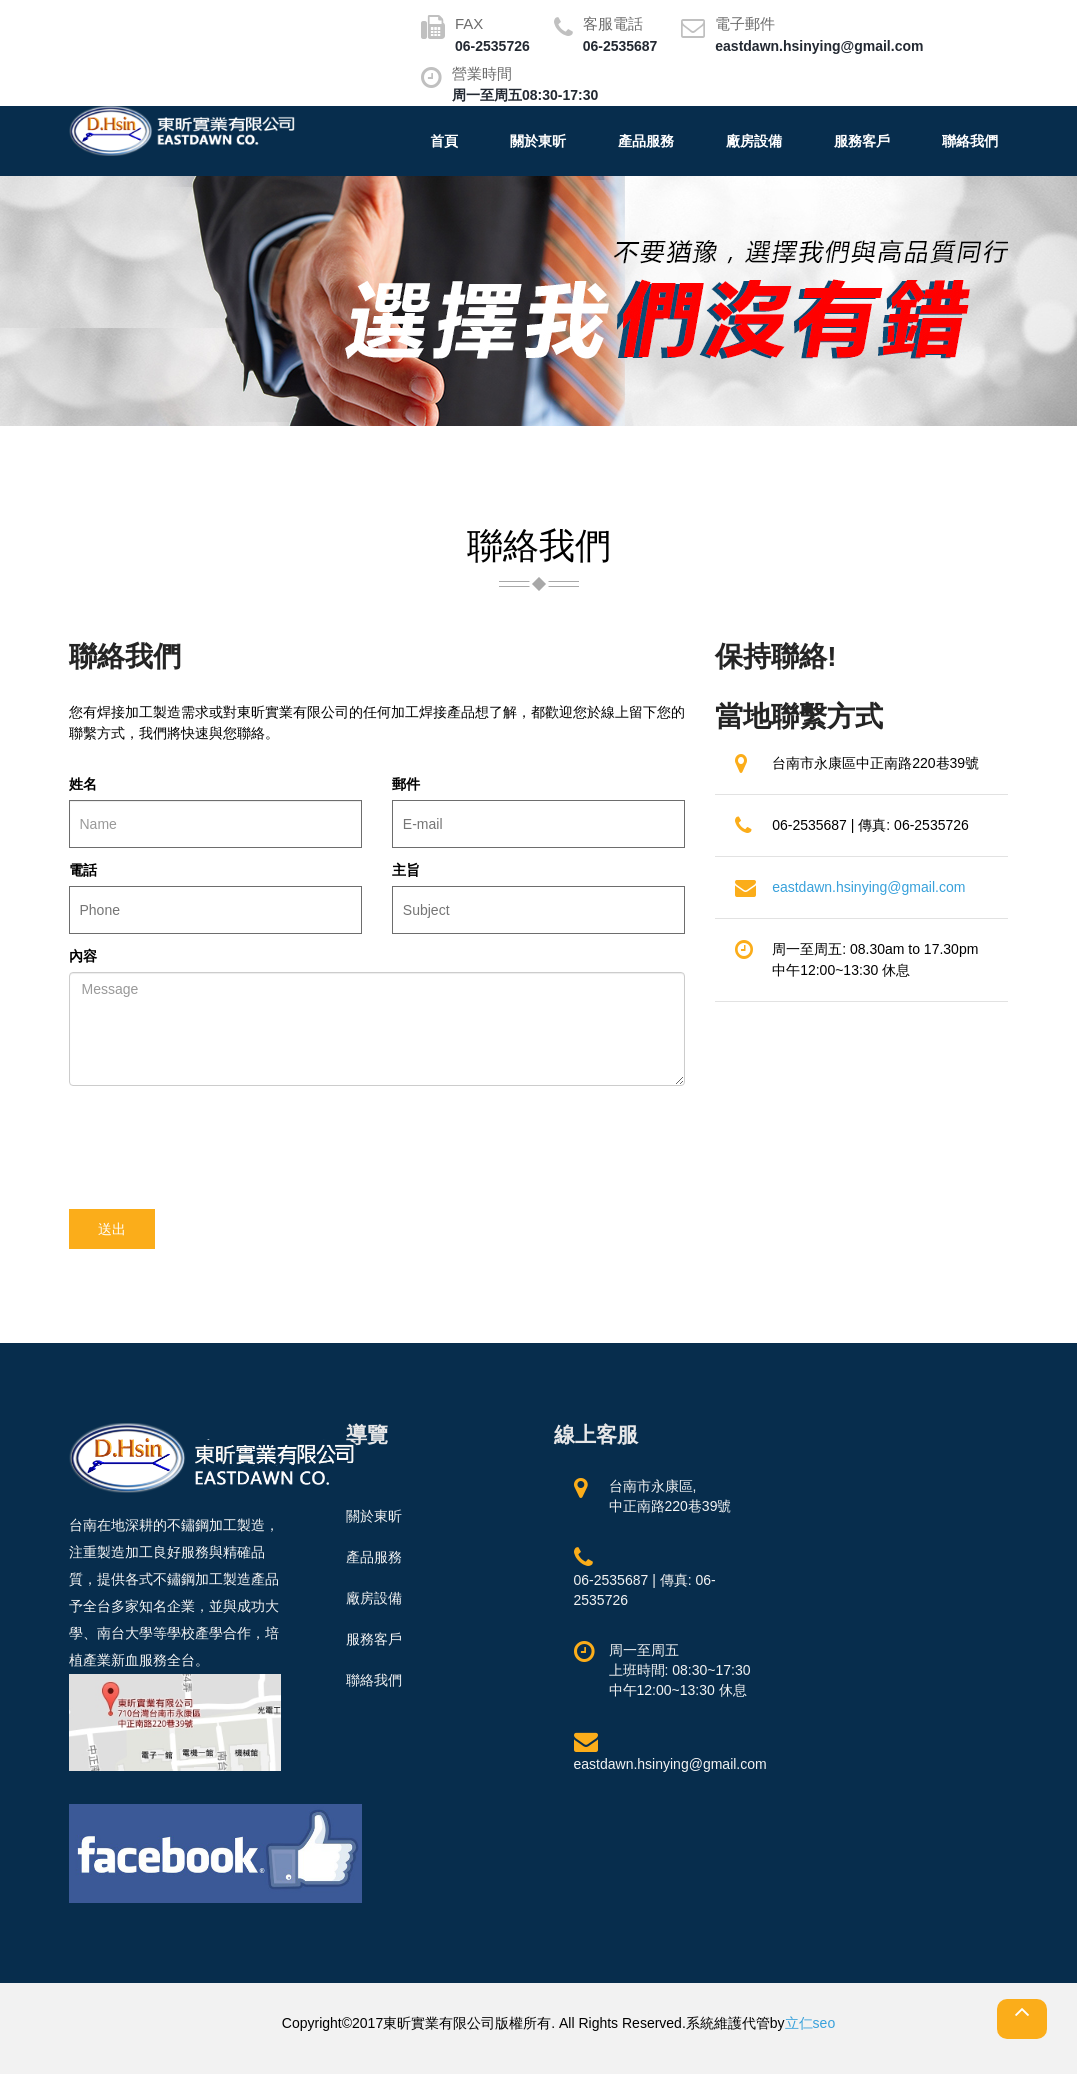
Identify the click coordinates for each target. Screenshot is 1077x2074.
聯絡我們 (970, 141)
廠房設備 (754, 141)
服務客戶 (862, 141)
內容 (83, 956)
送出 (112, 1229)
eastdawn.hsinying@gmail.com (868, 887)
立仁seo (810, 2023)
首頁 (444, 141)
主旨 (406, 870)
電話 (83, 870)
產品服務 (646, 141)
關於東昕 (538, 141)
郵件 (406, 784)
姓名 (83, 784)
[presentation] (221, 1140)
